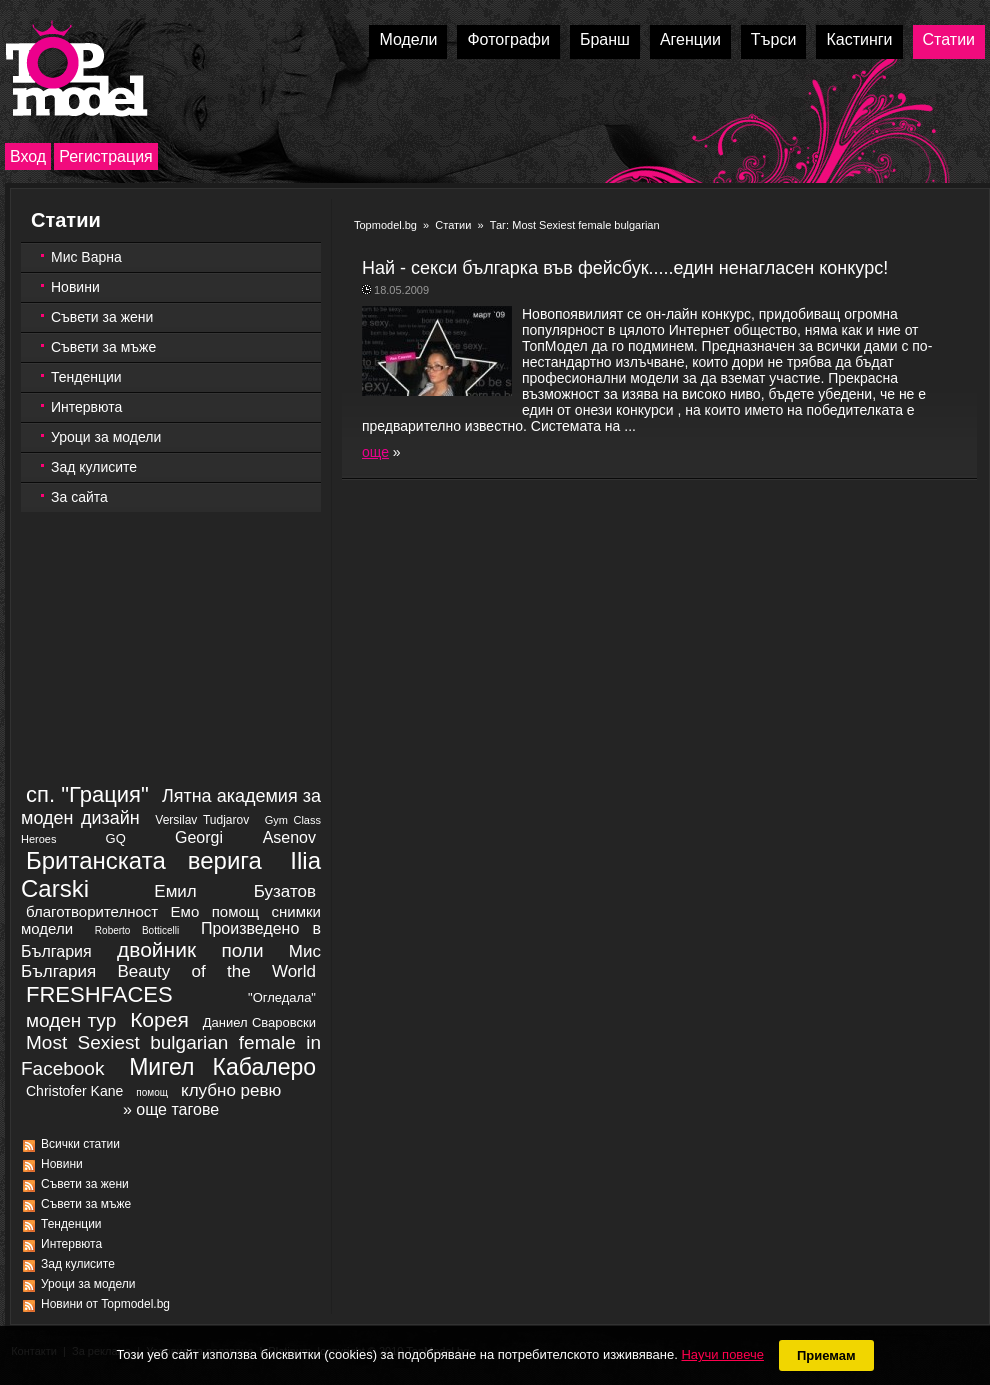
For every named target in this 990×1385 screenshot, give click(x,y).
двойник (156, 949)
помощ (152, 1092)
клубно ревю (231, 1090)
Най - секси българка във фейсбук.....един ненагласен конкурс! (625, 268)
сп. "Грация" (87, 794)
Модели (408, 39)
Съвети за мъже (103, 347)
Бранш (605, 39)
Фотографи (508, 39)
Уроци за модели (106, 437)
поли (242, 950)
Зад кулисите (94, 467)
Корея (159, 1019)
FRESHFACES (99, 994)
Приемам (826, 1355)
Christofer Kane (74, 1091)
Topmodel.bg (385, 225)
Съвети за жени (102, 317)
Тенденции (86, 377)
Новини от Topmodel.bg (105, 1304)
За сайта (79, 497)
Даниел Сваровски (259, 1022)
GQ (116, 838)
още (375, 452)
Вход (28, 156)
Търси (774, 39)
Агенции (690, 39)
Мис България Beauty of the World (171, 961)
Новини (75, 287)
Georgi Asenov (245, 837)
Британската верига (144, 860)
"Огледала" (282, 997)
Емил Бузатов (235, 891)
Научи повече (722, 1354)
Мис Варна (86, 257)
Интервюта (86, 407)
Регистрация (106, 156)
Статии (949, 39)
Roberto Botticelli (137, 930)
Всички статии (80, 1144)
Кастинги (859, 39)
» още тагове (171, 1109)
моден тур (71, 1020)
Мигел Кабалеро (222, 1067)
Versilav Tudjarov (202, 820)
